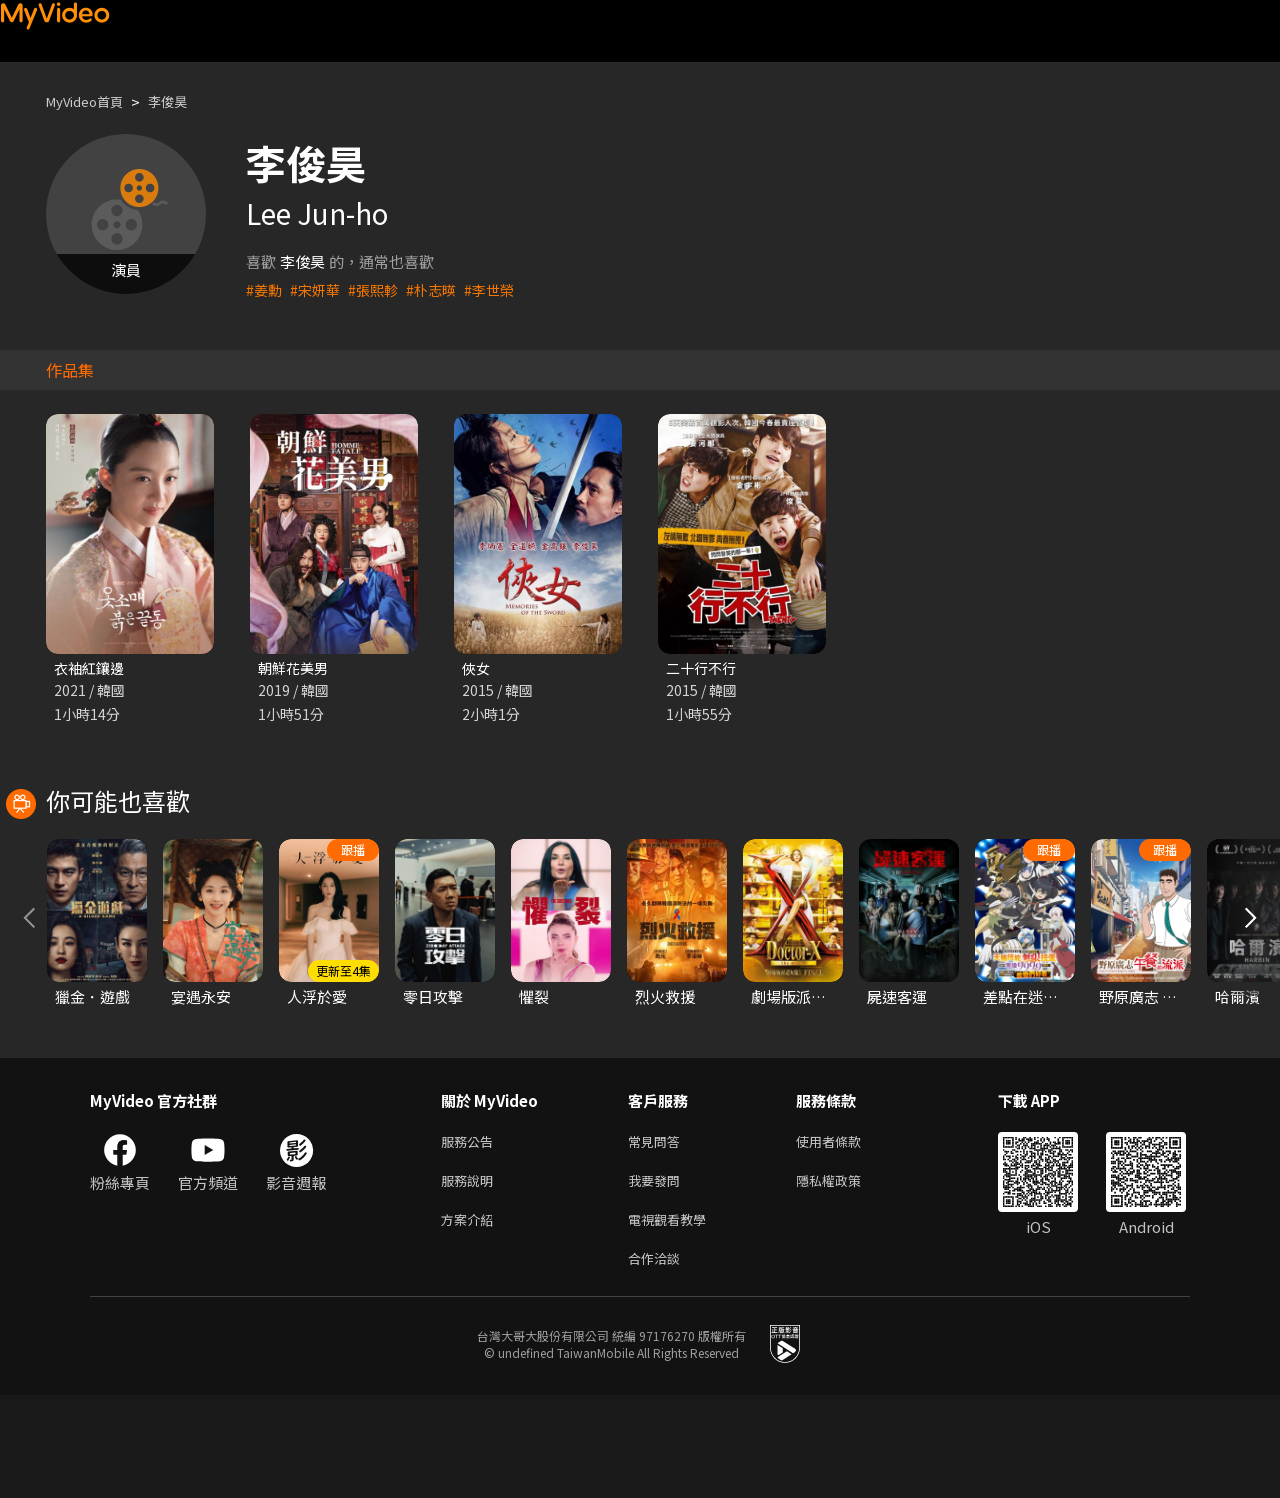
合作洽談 (658, 1359)
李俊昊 (184, 101)
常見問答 (658, 1233)
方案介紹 (471, 1317)
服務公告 (471, 1233)
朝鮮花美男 (295, 668)
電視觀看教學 (673, 1317)
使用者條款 (845, 1233)
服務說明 (471, 1275)
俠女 (477, 668)
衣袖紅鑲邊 (91, 668)
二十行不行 (703, 668)
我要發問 (658, 1275)
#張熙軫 (379, 289)
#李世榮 (501, 289)
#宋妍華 (318, 289)
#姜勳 (265, 289)
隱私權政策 (845, 1275)
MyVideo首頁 (91, 101)
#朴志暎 (440, 289)
